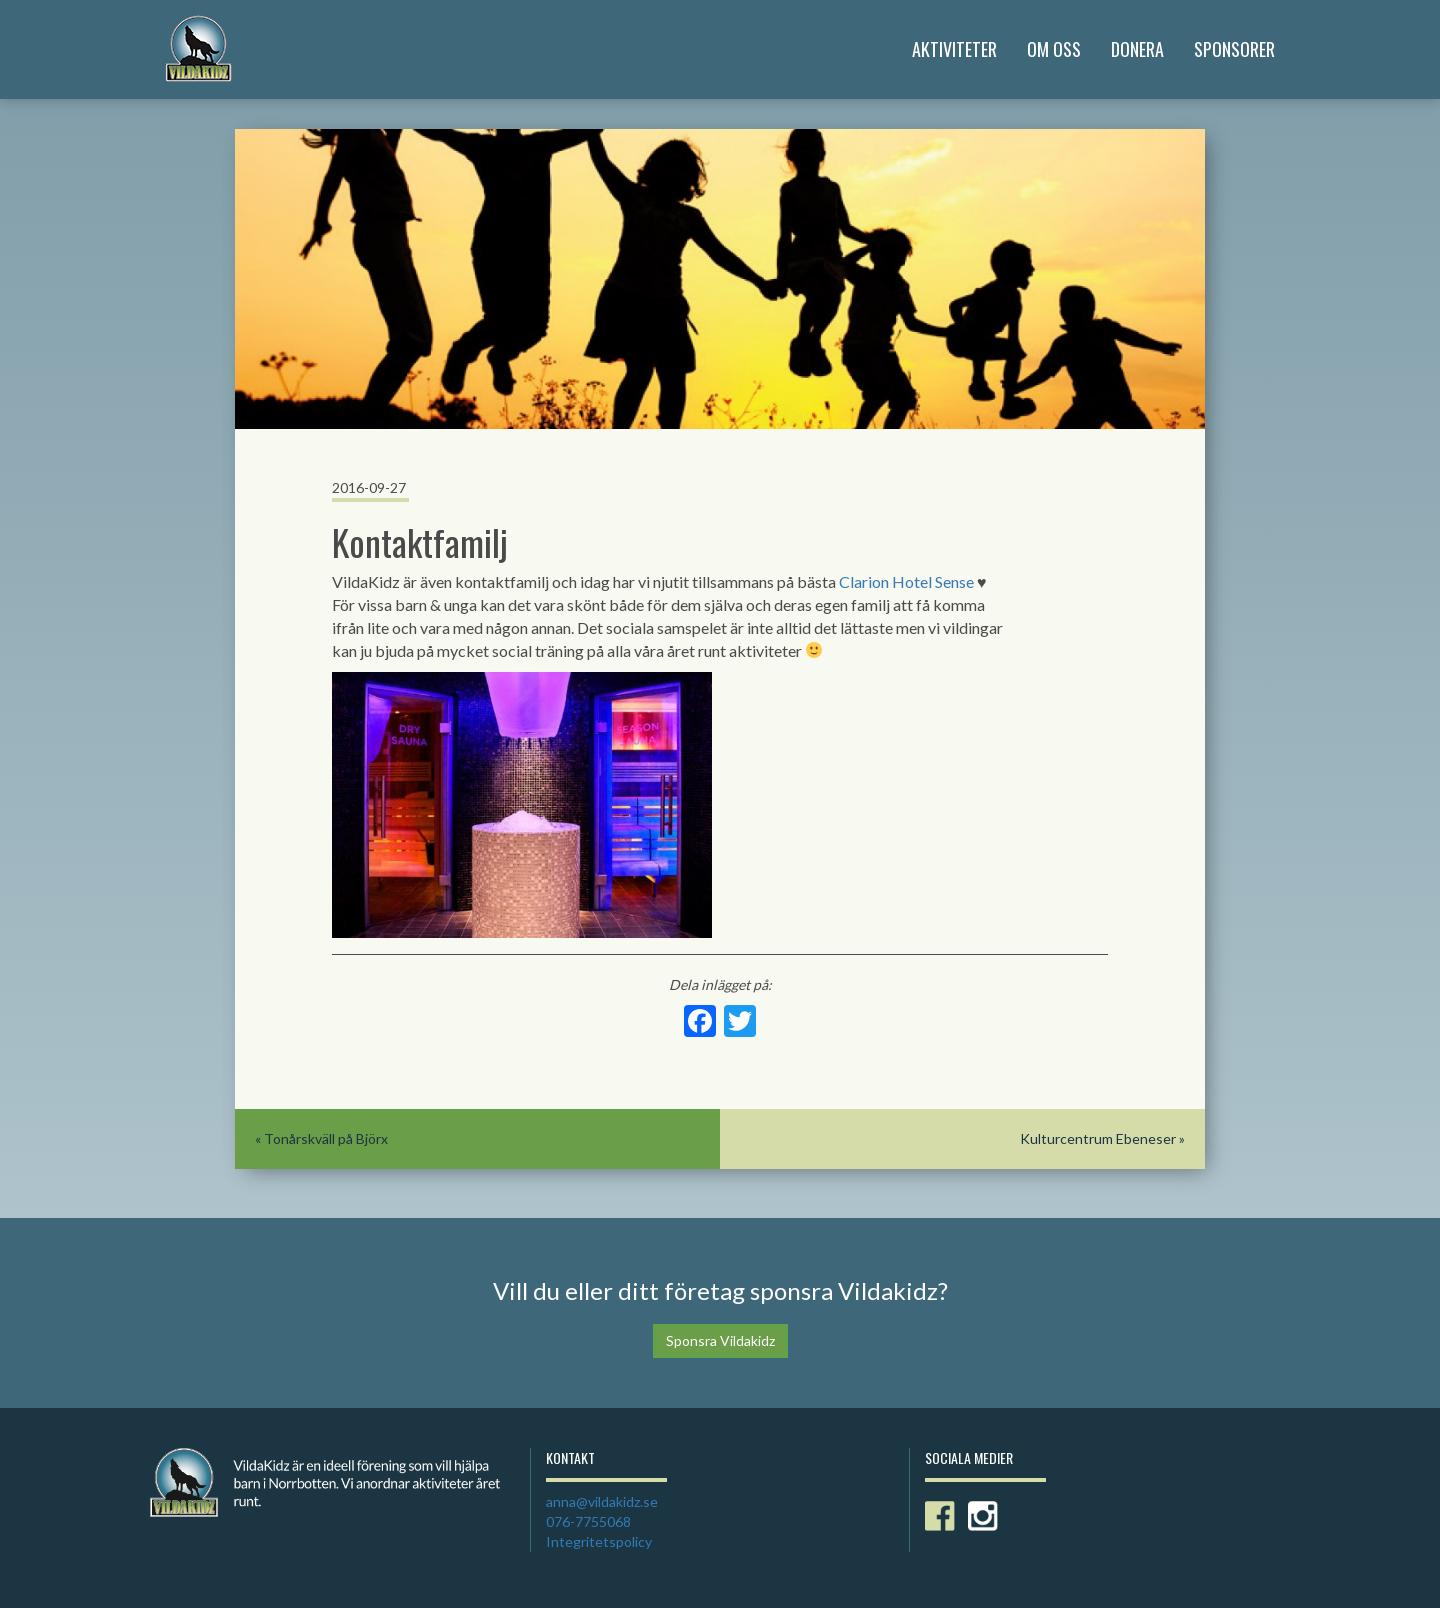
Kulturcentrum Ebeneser (1098, 1138)
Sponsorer (1234, 49)
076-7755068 (588, 1521)
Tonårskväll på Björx (326, 1138)
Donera (1137, 49)
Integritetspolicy (599, 1541)
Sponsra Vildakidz (720, 1340)
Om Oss (1054, 49)
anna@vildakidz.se (602, 1501)
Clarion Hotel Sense (906, 581)
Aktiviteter (954, 49)
